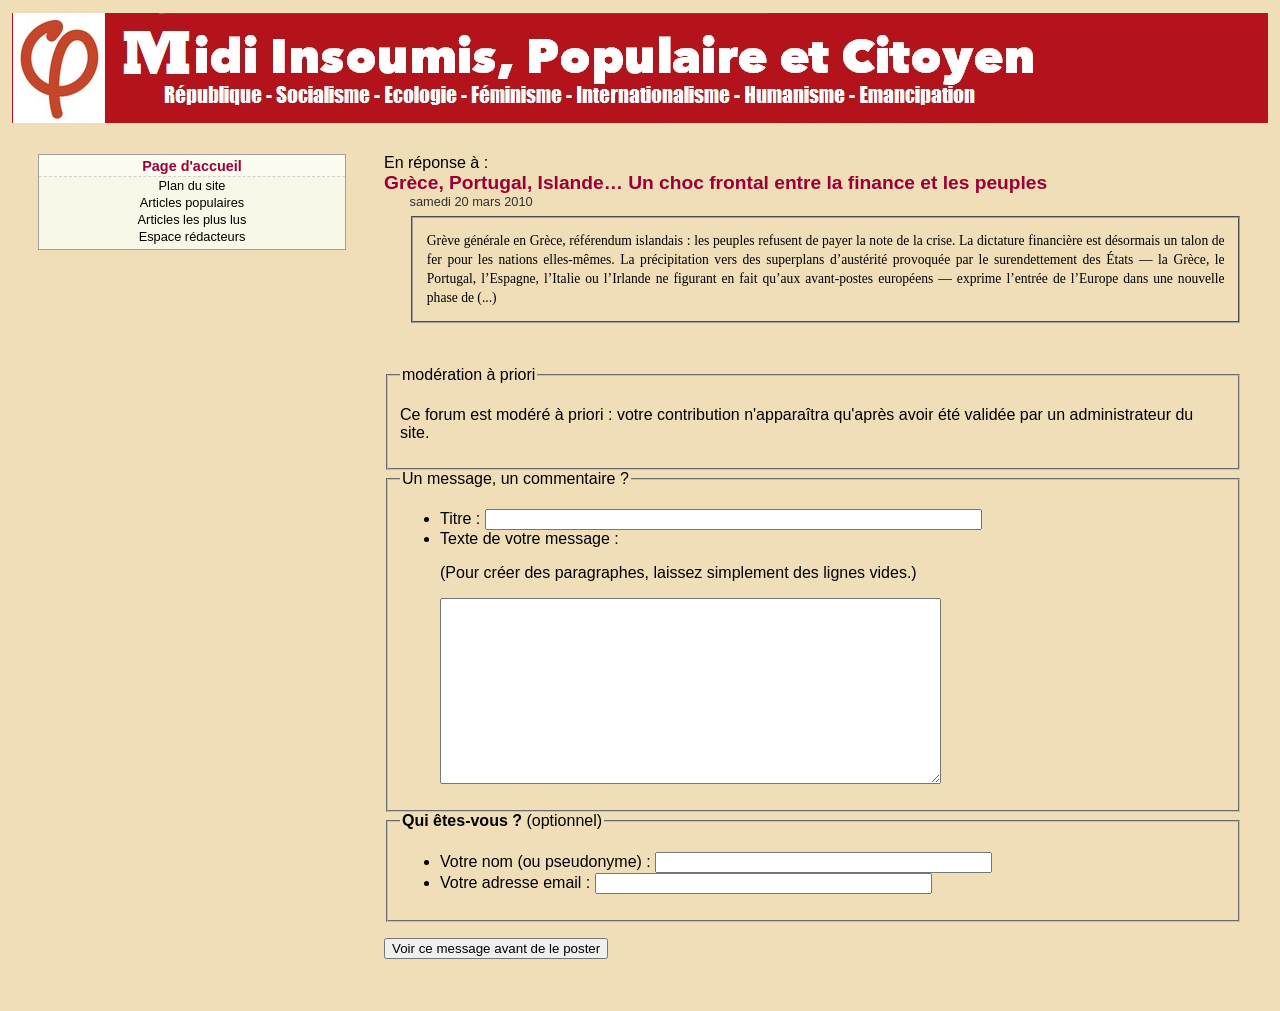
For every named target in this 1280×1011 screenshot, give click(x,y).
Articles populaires (192, 202)
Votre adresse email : (515, 918)
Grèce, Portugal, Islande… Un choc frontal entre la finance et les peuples (715, 182)
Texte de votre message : (529, 538)
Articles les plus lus (192, 219)
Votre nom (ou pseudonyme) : (545, 897)
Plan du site (192, 185)
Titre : (460, 518)
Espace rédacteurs (192, 236)
